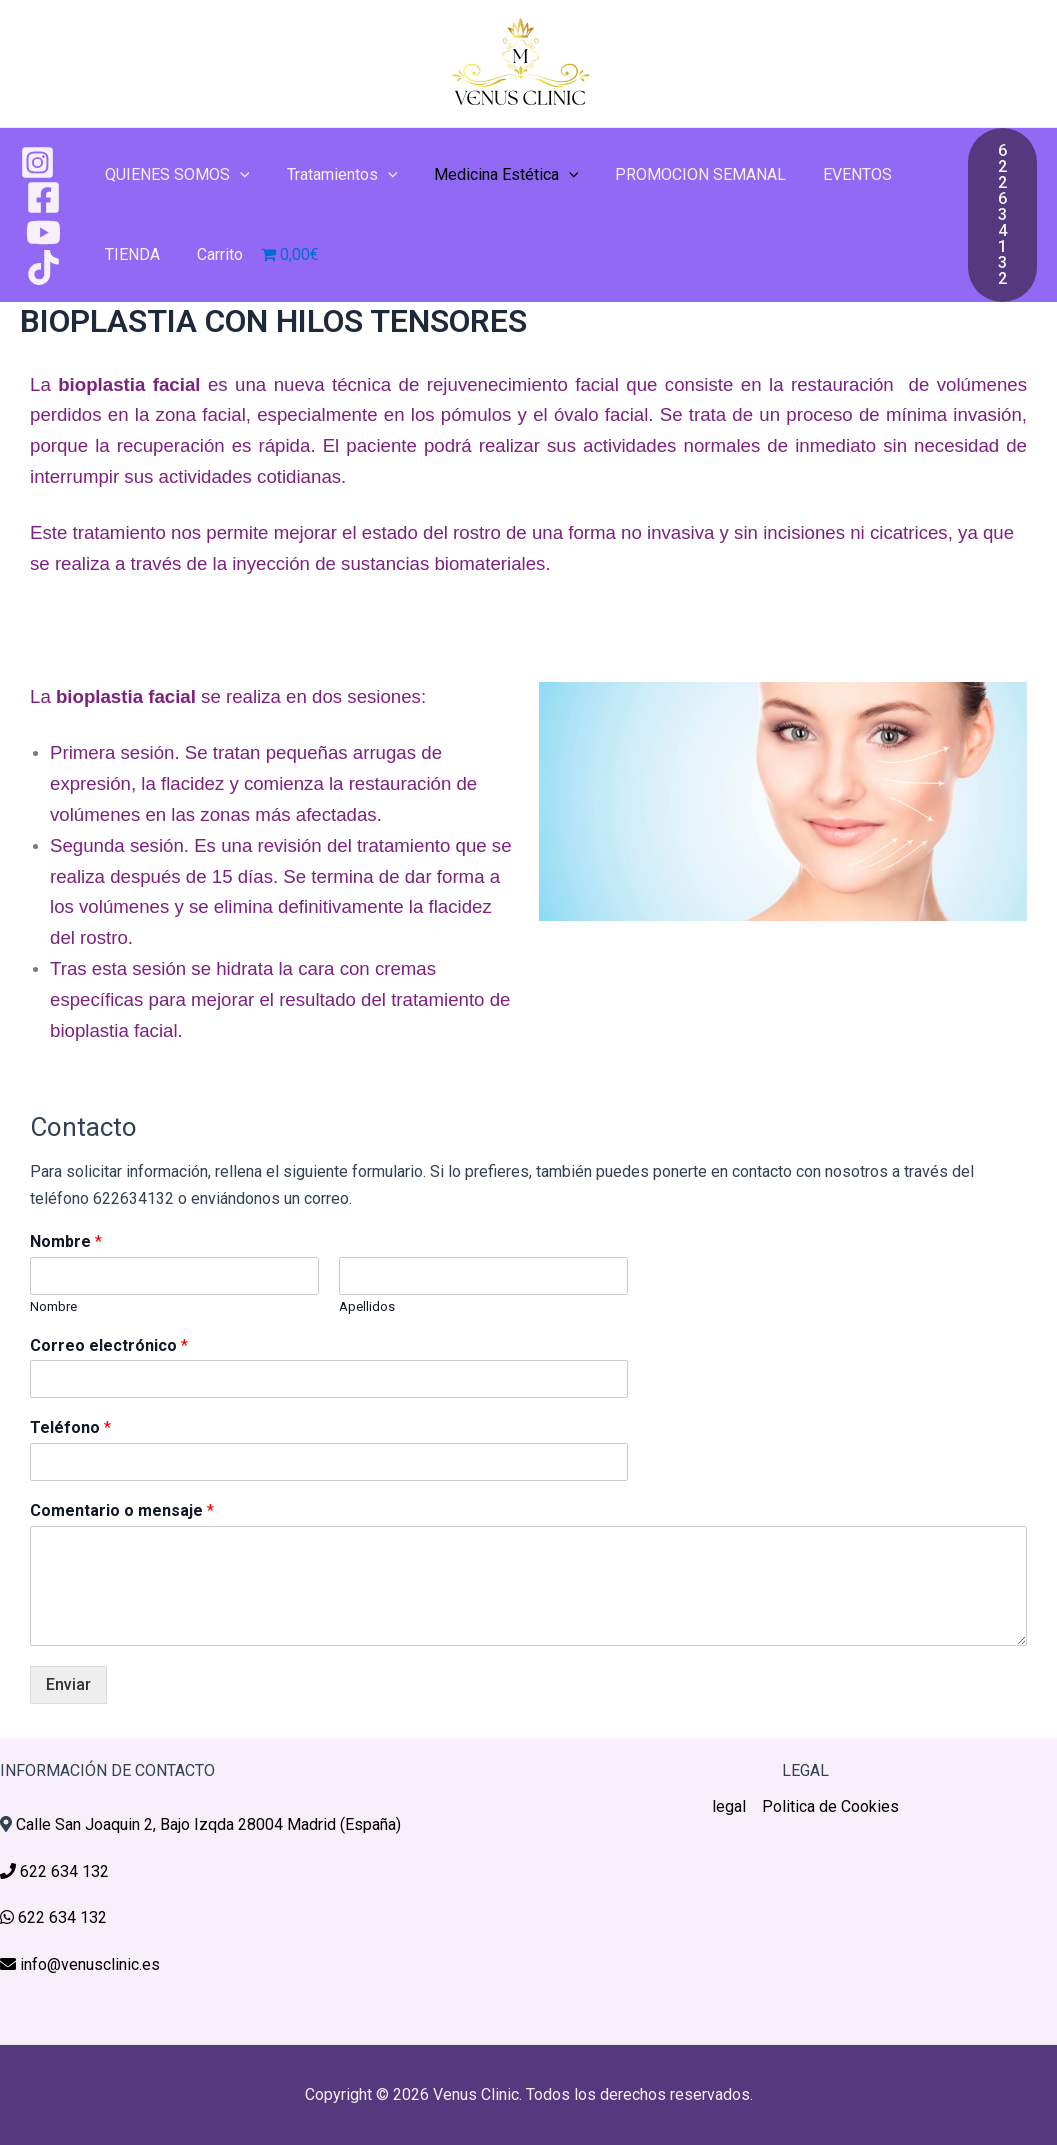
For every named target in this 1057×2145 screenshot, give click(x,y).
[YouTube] (43, 232)
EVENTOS (836, 174)
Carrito (213, 254)
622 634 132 (62, 1871)
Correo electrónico (109, 1345)
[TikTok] (43, 267)
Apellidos (367, 1306)
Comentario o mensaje (122, 1510)
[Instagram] (37, 162)
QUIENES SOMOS (175, 175)
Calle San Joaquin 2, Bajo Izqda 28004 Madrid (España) (208, 1824)
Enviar (68, 1684)
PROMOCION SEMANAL (684, 174)
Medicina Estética (494, 175)
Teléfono (70, 1427)
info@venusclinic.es (88, 1964)
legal (729, 1806)
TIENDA (130, 254)
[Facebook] (43, 197)
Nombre (66, 1241)
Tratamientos (335, 175)
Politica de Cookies (830, 1806)
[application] (238, 175)
